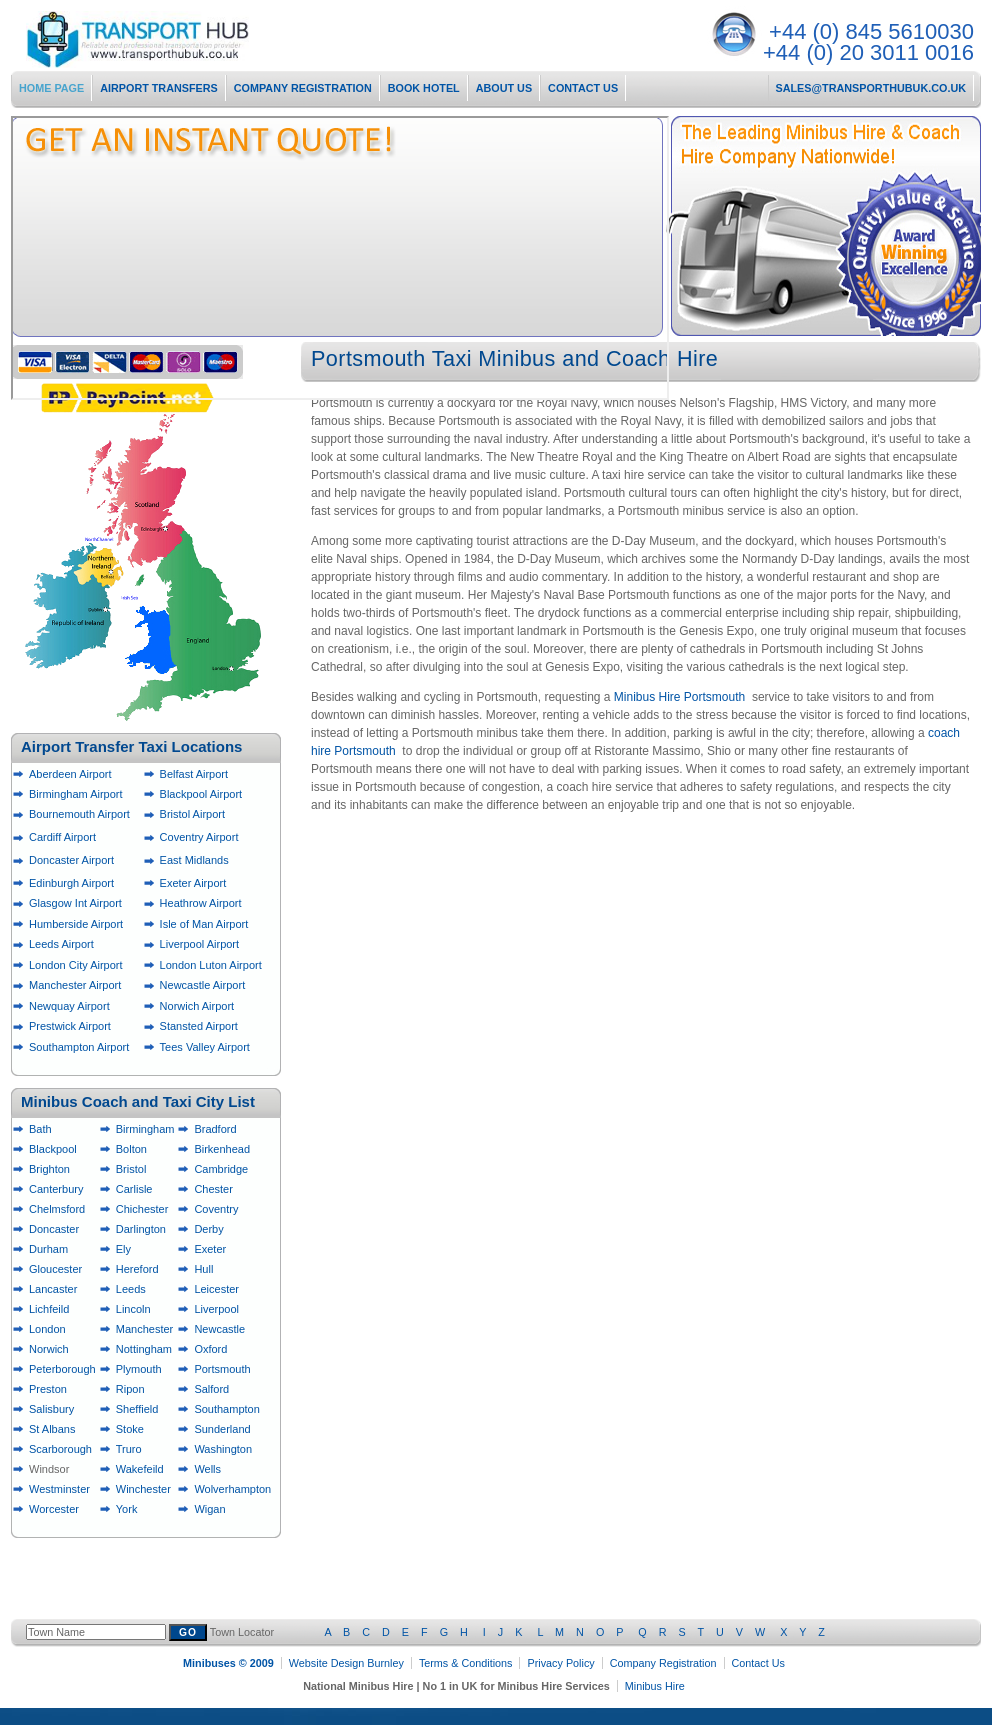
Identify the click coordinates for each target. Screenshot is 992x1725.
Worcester (54, 1509)
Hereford (137, 1269)
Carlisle (134, 1189)
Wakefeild (140, 1469)
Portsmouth (222, 1369)
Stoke (130, 1429)
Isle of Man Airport (204, 924)
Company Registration (663, 1663)
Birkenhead (222, 1149)
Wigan (209, 1509)
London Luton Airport (211, 965)
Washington (223, 1449)
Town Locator (517, 1632)
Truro (129, 1449)
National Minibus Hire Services (172, 39)
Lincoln (133, 1309)
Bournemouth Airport (79, 814)
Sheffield (137, 1409)
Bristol (131, 1169)
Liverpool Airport (200, 944)
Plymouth (139, 1369)
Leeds (131, 1289)
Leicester (216, 1289)
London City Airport (76, 965)
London (47, 1329)
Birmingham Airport (76, 794)
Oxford (210, 1349)
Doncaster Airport (71, 860)
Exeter (210, 1249)
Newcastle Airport (203, 985)
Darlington (141, 1229)
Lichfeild (49, 1309)
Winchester (143, 1489)
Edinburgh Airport (71, 883)
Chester (213, 1189)
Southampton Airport (79, 1047)
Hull (203, 1269)
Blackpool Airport (201, 794)
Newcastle (219, 1329)
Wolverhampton (232, 1489)
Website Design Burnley (346, 1663)
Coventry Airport (199, 837)
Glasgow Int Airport (75, 903)
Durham (48, 1249)
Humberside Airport (76, 924)
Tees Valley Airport (205, 1047)
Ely (123, 1249)
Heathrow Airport (201, 903)
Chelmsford (57, 1209)
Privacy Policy (560, 1663)
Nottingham (144, 1349)
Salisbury (51, 1409)
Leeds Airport (61, 944)
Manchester (144, 1329)
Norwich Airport (197, 1006)
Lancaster (53, 1289)
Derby (208, 1229)
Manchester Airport (75, 985)
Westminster (59, 1489)
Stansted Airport (199, 1026)
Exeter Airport (193, 883)
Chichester (142, 1209)
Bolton (131, 1149)
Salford (211, 1389)
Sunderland (222, 1429)
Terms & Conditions (466, 1663)
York (127, 1509)
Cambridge (221, 1169)
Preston (48, 1389)
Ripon (130, 1389)
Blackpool (53, 1149)
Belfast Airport (194, 774)
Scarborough (60, 1449)
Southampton (226, 1409)
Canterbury (56, 1189)
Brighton (49, 1169)
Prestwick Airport (70, 1026)
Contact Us (758, 1663)
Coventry (216, 1209)
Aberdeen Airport (70, 774)
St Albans (52, 1429)
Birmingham (145, 1129)
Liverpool (216, 1309)
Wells (207, 1469)
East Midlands (194, 860)
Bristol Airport (192, 814)
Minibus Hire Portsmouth (679, 697)
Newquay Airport (69, 1006)
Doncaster (54, 1229)
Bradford (215, 1129)
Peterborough (62, 1369)
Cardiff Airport (62, 837)
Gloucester (55, 1269)
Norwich (49, 1349)
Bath (40, 1129)
